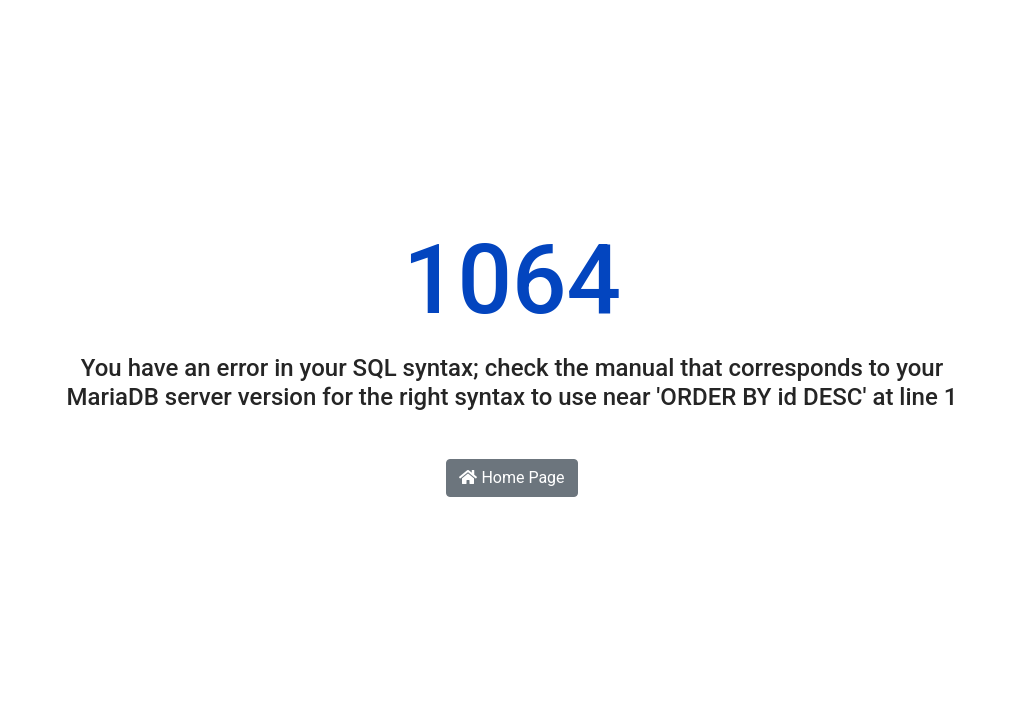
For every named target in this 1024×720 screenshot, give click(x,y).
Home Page (511, 477)
